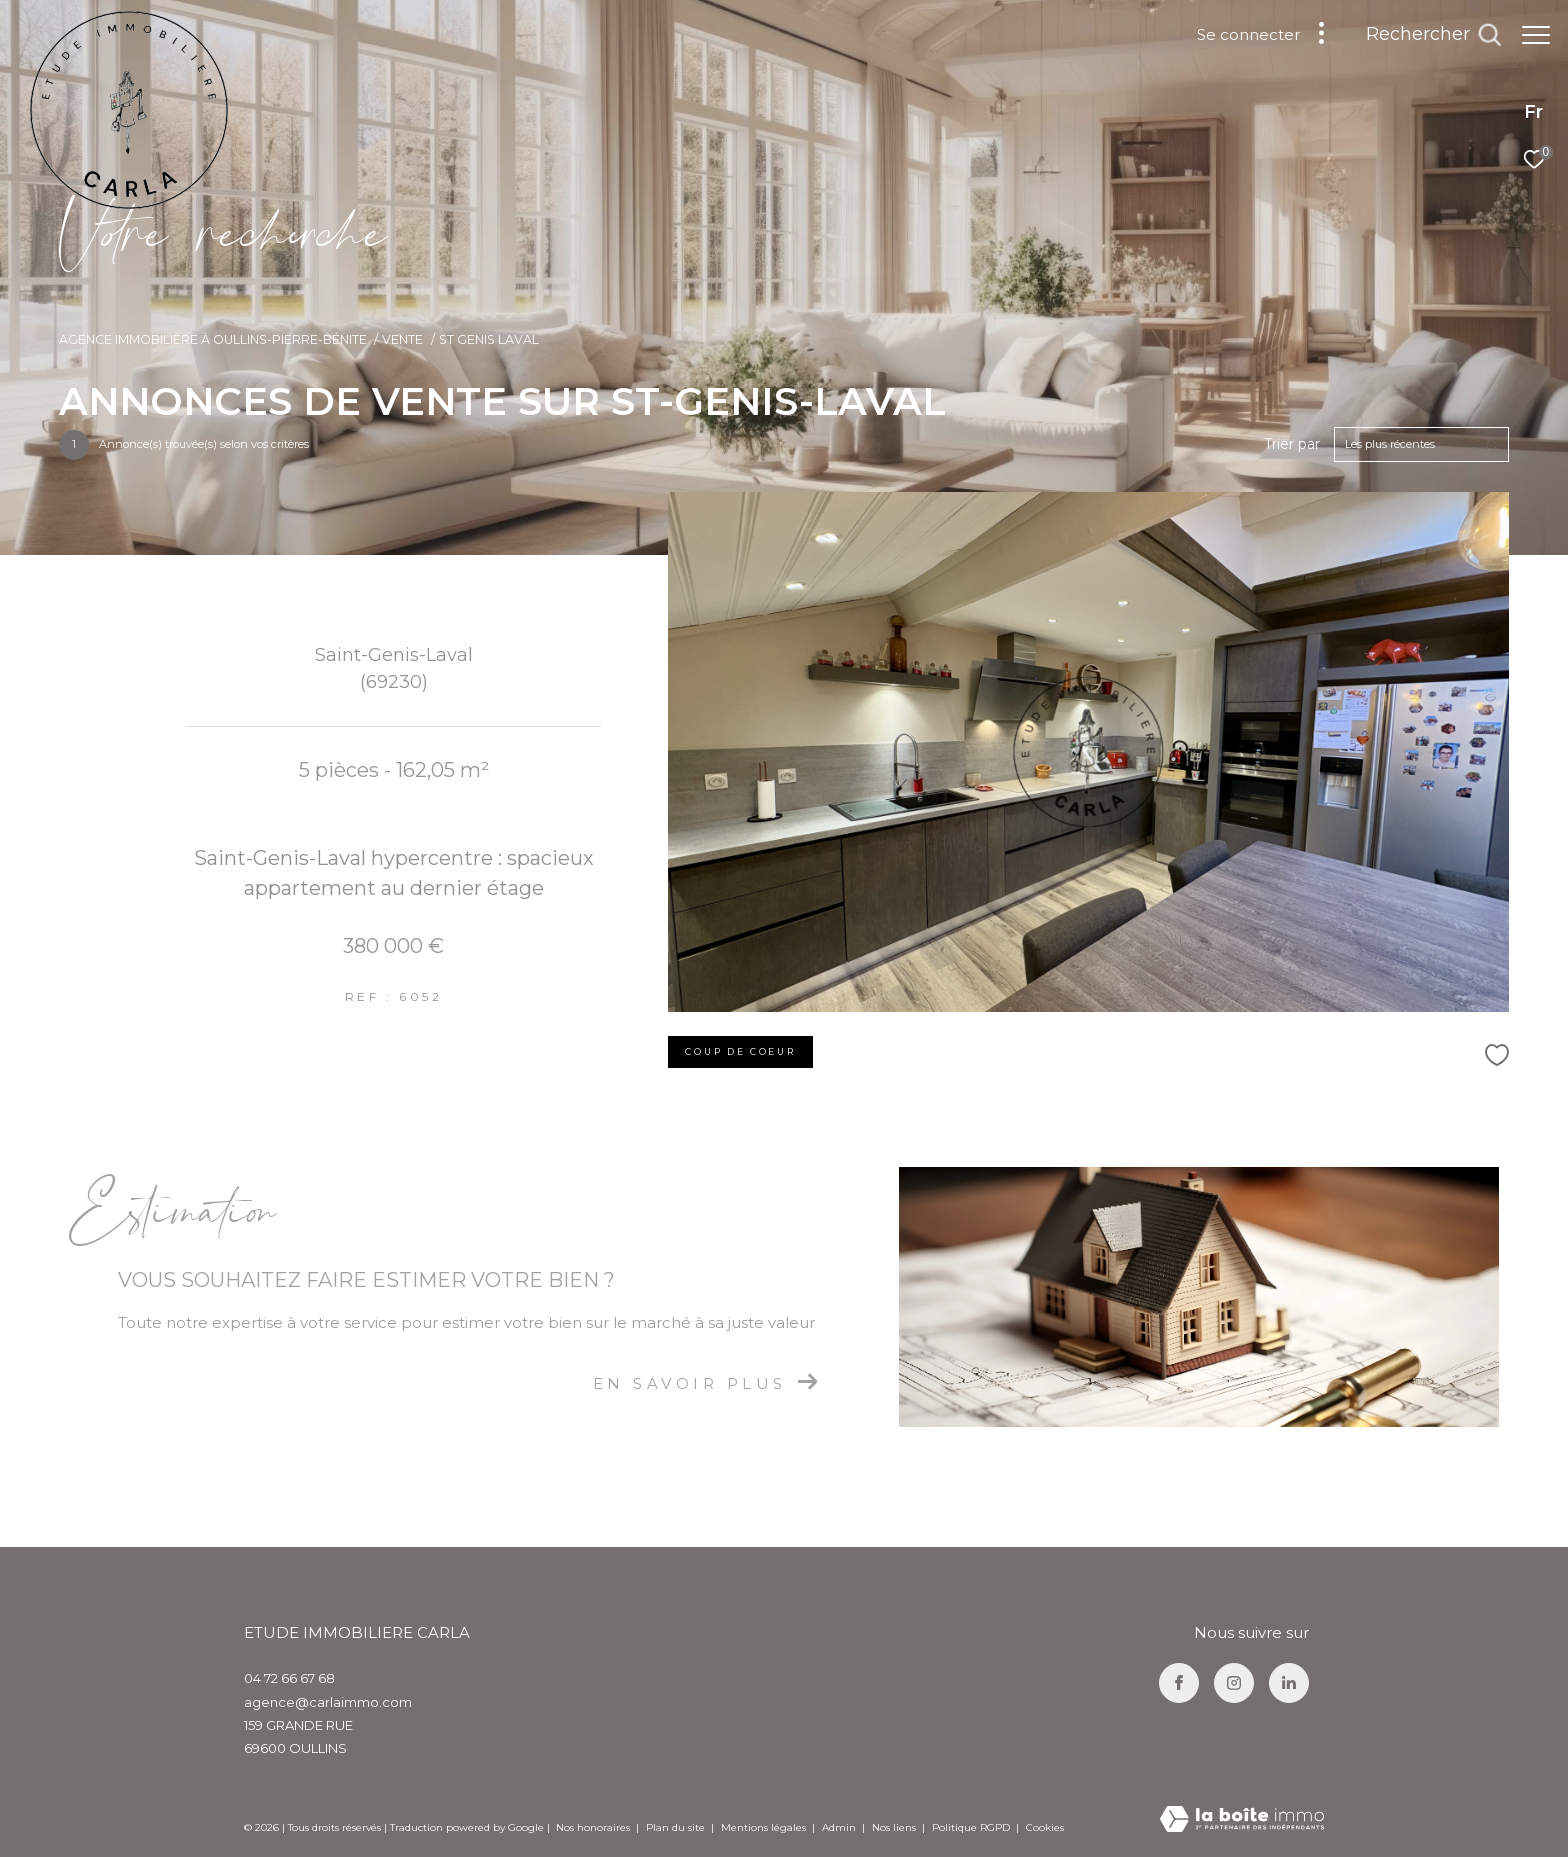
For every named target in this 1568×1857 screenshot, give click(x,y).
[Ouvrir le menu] (1536, 35)
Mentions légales (765, 1827)
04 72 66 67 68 (289, 1678)
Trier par (1292, 444)
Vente (402, 339)
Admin (840, 1827)
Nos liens (895, 1827)
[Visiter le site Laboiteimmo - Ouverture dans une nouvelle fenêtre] (1242, 1820)
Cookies (1045, 1828)
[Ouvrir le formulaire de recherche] (1423, 35)
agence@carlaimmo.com (328, 1702)
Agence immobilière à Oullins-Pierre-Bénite (213, 339)
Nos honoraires (593, 1827)
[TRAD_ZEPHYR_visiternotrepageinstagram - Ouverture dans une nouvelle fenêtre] (1234, 1683)
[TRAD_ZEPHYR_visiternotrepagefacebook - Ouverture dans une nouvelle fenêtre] (1179, 1683)
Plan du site (677, 1827)
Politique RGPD (971, 1827)
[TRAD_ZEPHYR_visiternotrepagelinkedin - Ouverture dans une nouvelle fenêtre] (1289, 1683)
